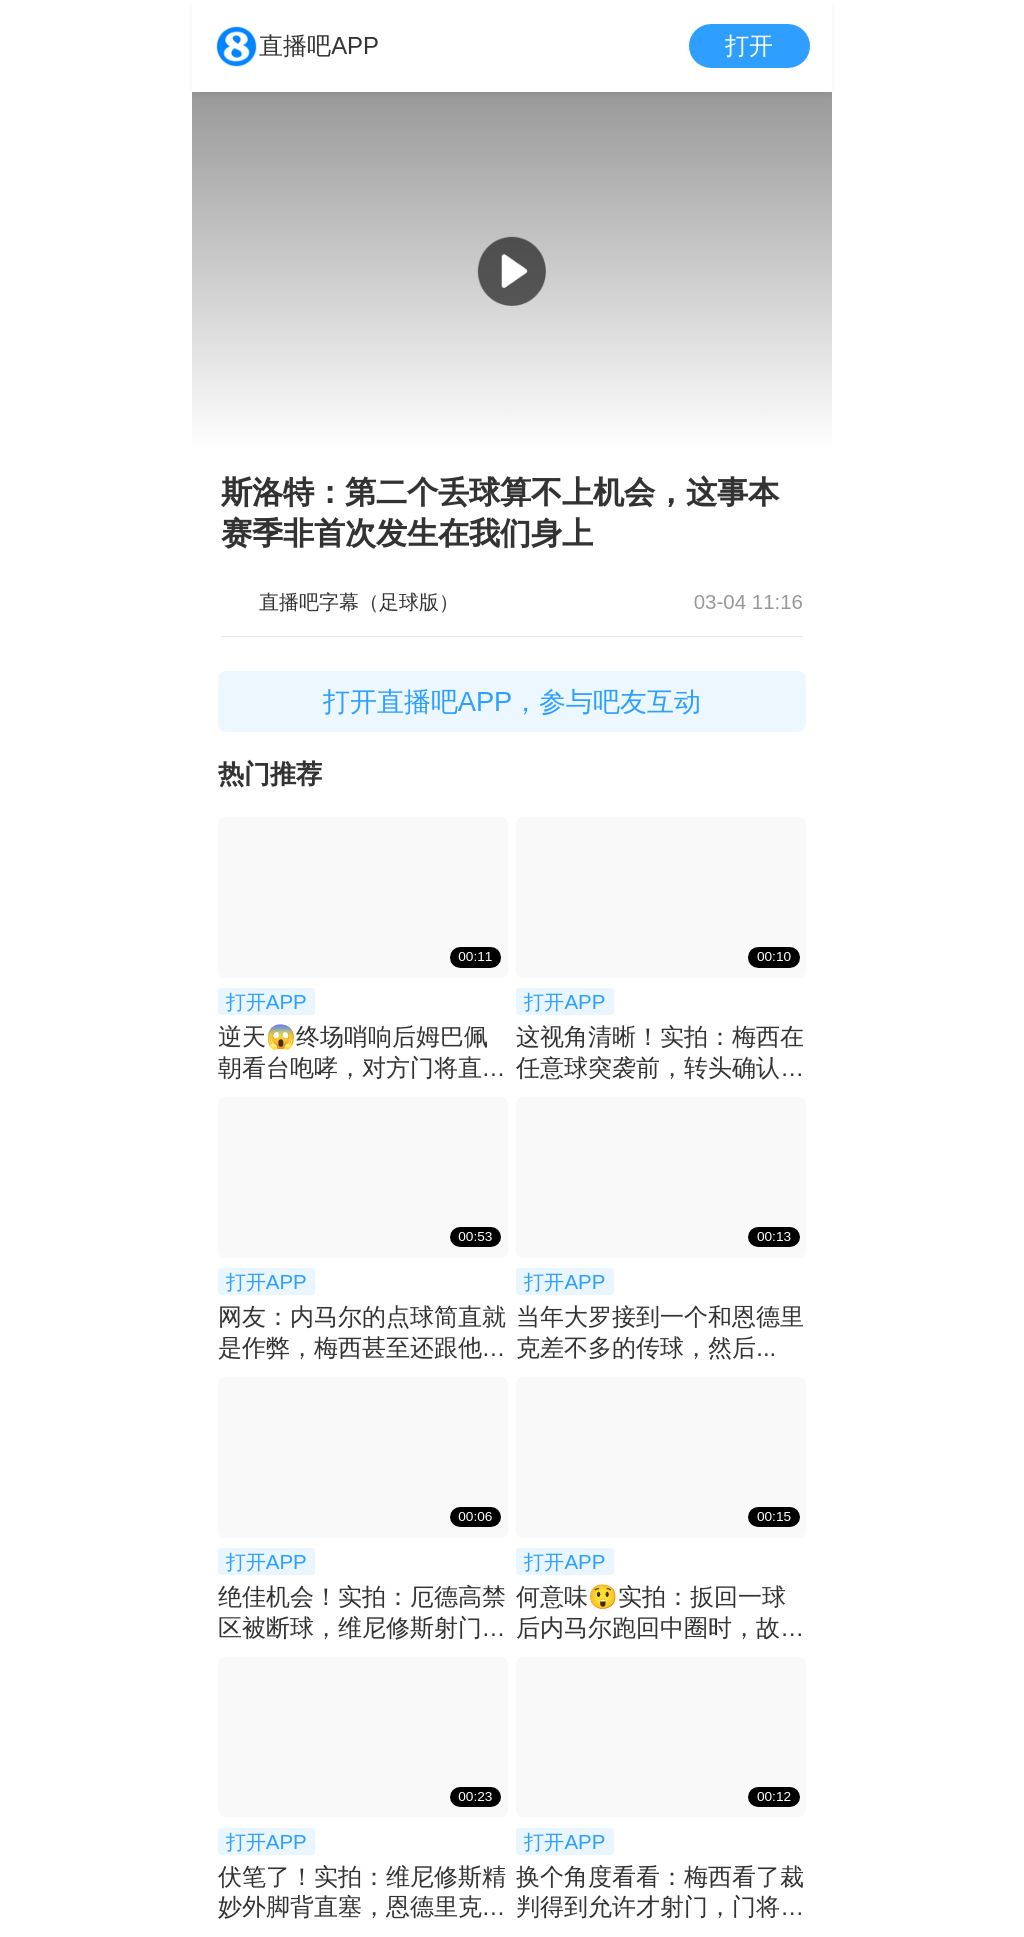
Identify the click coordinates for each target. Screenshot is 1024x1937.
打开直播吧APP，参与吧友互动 (512, 701)
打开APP (266, 1001)
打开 (749, 45)
